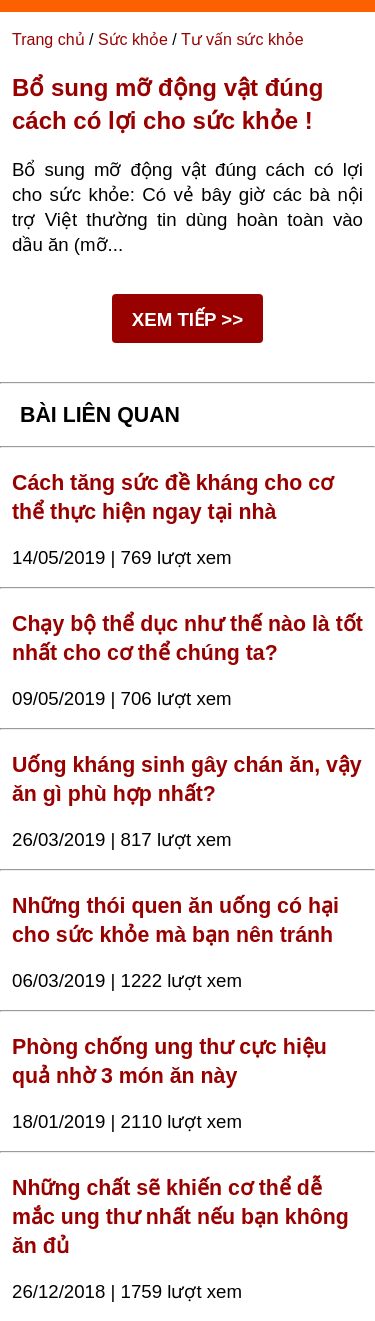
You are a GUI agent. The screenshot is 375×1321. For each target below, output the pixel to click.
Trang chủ (48, 39)
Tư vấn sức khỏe (242, 39)
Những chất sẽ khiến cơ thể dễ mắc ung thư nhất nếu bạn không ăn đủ (180, 1217)
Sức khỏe (133, 39)
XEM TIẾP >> (187, 319)
